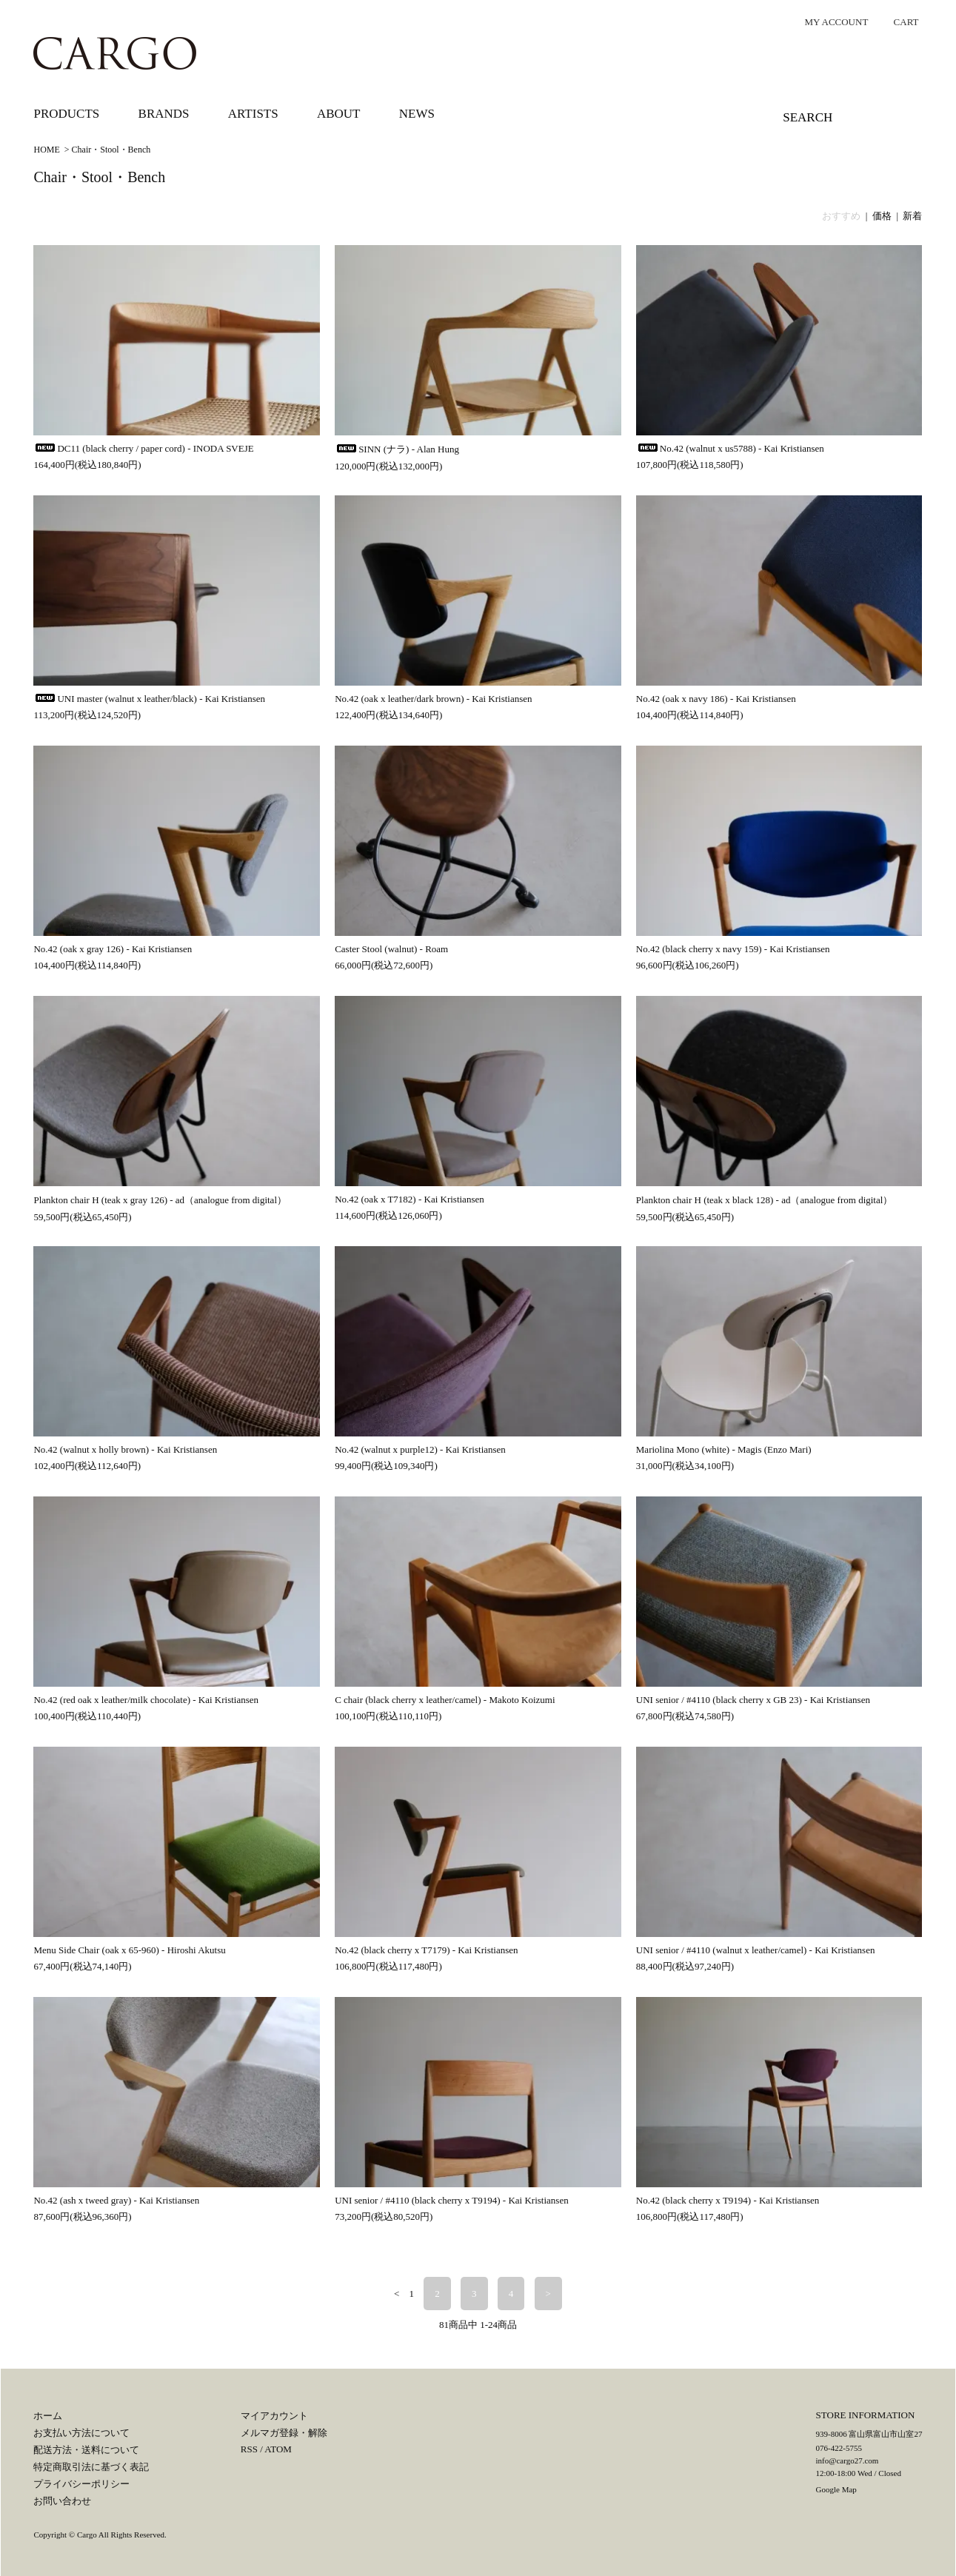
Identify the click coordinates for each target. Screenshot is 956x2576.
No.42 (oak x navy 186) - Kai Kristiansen (716, 698)
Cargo (87, 2534)
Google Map (836, 2489)
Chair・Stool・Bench (111, 149)
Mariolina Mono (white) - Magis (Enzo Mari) (724, 1449)
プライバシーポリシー (81, 2483)
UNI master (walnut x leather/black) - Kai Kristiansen (148, 698)
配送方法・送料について (86, 2449)
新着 (912, 215)
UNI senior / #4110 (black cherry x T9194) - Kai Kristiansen (452, 2200)
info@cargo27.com (847, 2460)
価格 (882, 215)
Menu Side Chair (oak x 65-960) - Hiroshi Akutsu (129, 1950)
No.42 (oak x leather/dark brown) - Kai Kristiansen (433, 698)
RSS (249, 2449)
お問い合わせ (62, 2500)
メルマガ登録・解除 (284, 2432)
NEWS (417, 114)
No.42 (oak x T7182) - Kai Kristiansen (409, 1199)
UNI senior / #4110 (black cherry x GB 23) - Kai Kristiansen (753, 1699)
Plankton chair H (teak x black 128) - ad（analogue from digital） (764, 1199)
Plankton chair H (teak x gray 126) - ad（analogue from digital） (160, 1199)
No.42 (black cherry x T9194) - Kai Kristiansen (727, 2200)
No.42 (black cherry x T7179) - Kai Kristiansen (426, 1950)
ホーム (47, 2415)
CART (898, 21)
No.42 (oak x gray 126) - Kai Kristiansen (112, 948)
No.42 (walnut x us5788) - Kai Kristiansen (730, 448)
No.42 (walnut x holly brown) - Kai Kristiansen (125, 1449)
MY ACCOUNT (829, 21)
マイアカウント (274, 2415)
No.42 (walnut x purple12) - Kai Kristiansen (420, 1449)
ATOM (278, 2449)
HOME (46, 149)
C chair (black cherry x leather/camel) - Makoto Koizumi (445, 1699)
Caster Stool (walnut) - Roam (391, 948)
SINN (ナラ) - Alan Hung (397, 449)
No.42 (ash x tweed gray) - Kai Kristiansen (116, 2200)
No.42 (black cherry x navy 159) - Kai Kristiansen (733, 948)
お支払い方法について (81, 2432)
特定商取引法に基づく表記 (91, 2466)
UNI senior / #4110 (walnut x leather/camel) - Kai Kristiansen (755, 1950)
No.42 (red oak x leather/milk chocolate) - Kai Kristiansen (145, 1699)
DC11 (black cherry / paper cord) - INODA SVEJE (143, 448)
